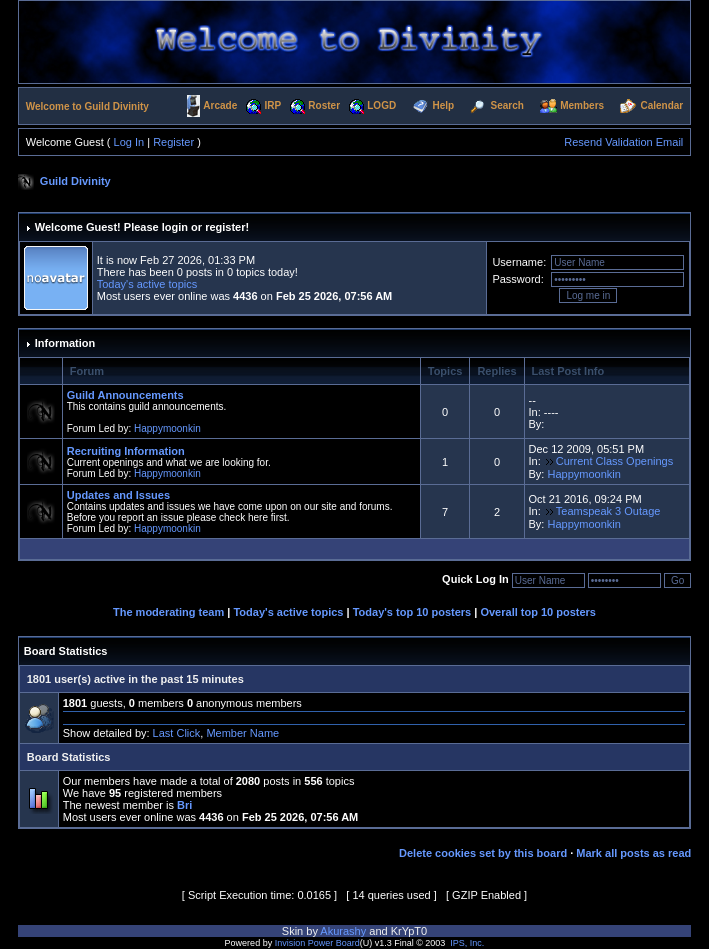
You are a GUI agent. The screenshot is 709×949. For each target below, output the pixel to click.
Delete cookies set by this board (483, 853)
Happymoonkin (167, 428)
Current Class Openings (614, 461)
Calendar (661, 105)
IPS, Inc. (467, 943)
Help (444, 105)
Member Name (242, 733)
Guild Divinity (75, 181)
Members (582, 105)
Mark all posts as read (633, 853)
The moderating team (168, 612)
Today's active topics (147, 284)
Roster (324, 105)
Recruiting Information (126, 451)
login (175, 227)
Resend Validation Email (623, 142)
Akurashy (343, 931)
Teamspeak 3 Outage (608, 511)
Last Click (177, 733)
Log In (129, 142)
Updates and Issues (118, 495)
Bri (184, 805)
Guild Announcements (125, 395)
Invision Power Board (317, 943)
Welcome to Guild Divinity (87, 106)
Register (173, 142)
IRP (272, 105)
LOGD (381, 105)
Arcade (220, 105)
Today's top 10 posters (412, 612)
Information (65, 343)
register (225, 227)
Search (507, 105)
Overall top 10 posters (538, 612)
